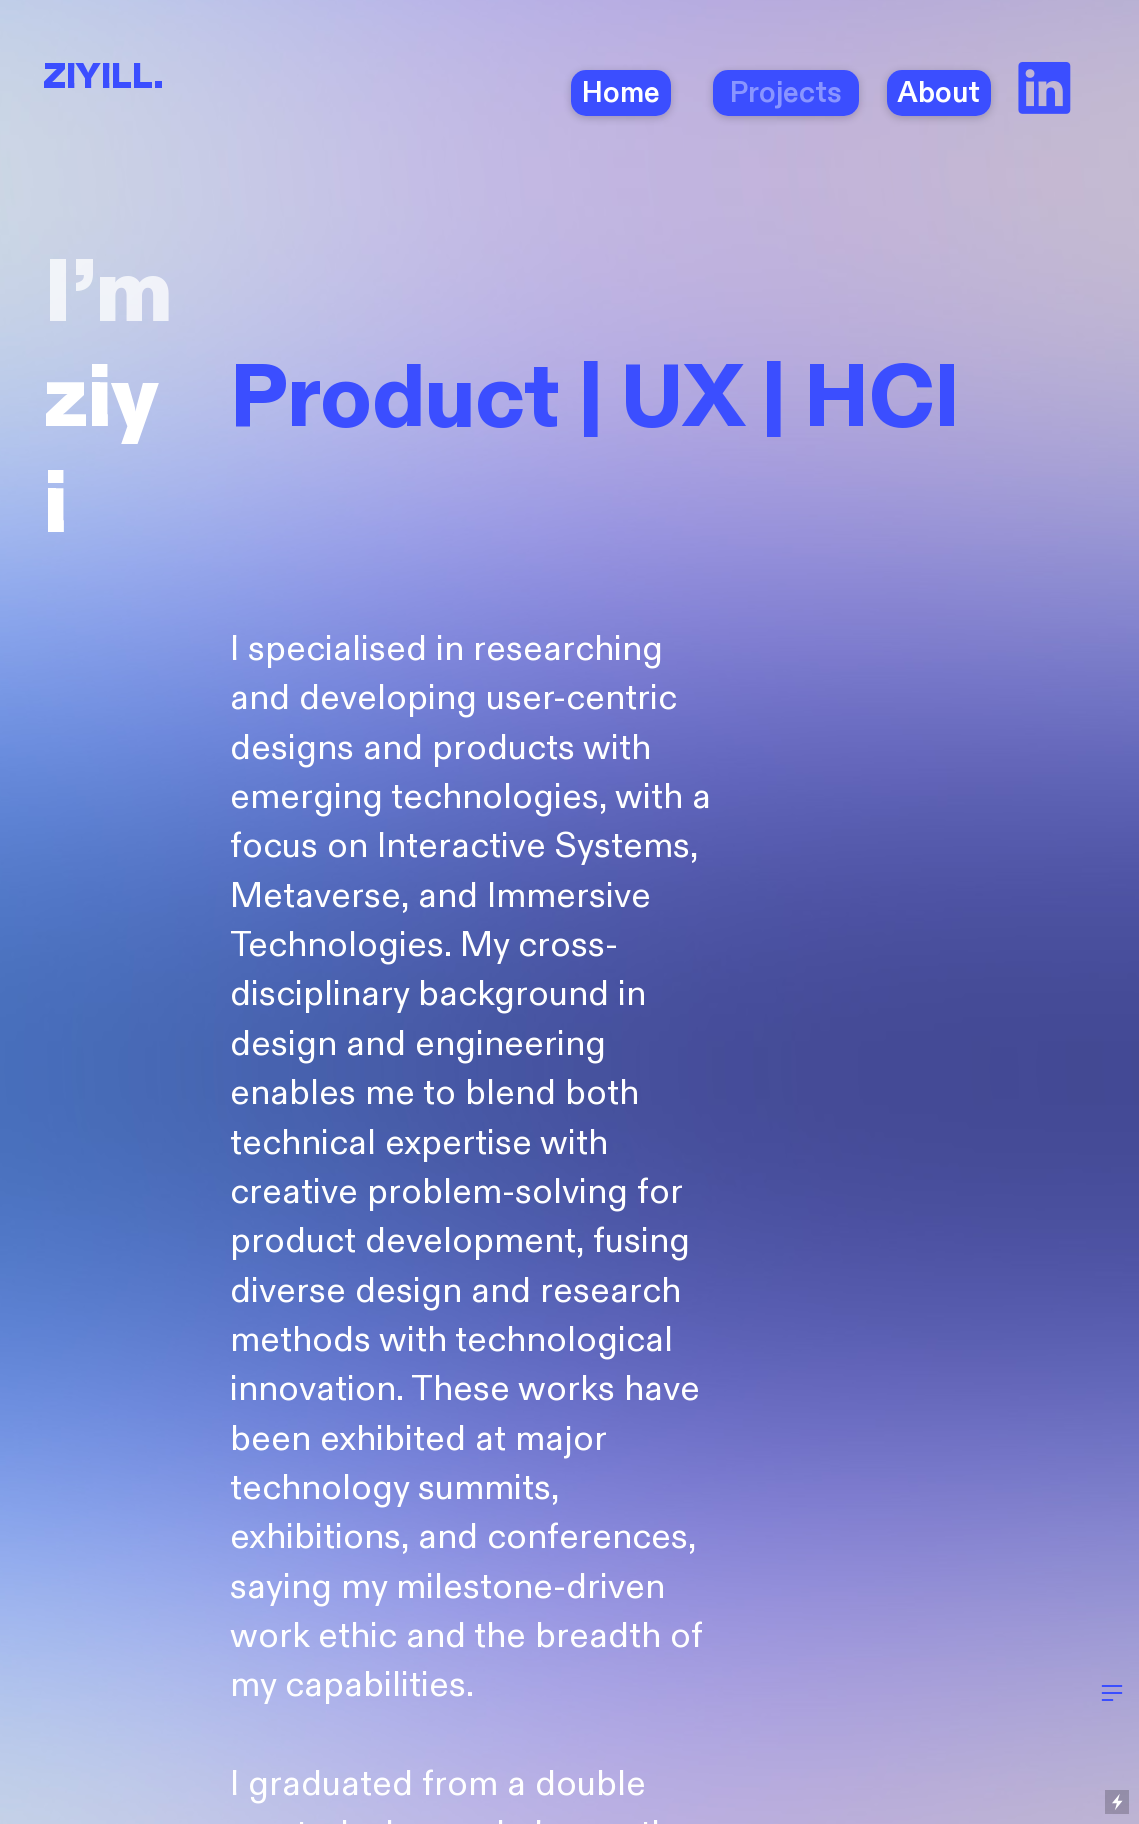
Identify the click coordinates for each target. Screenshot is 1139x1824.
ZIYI (77, 77)
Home (621, 93)
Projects (783, 93)
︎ (1044, 92)
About (939, 93)
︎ (1112, 1693)
